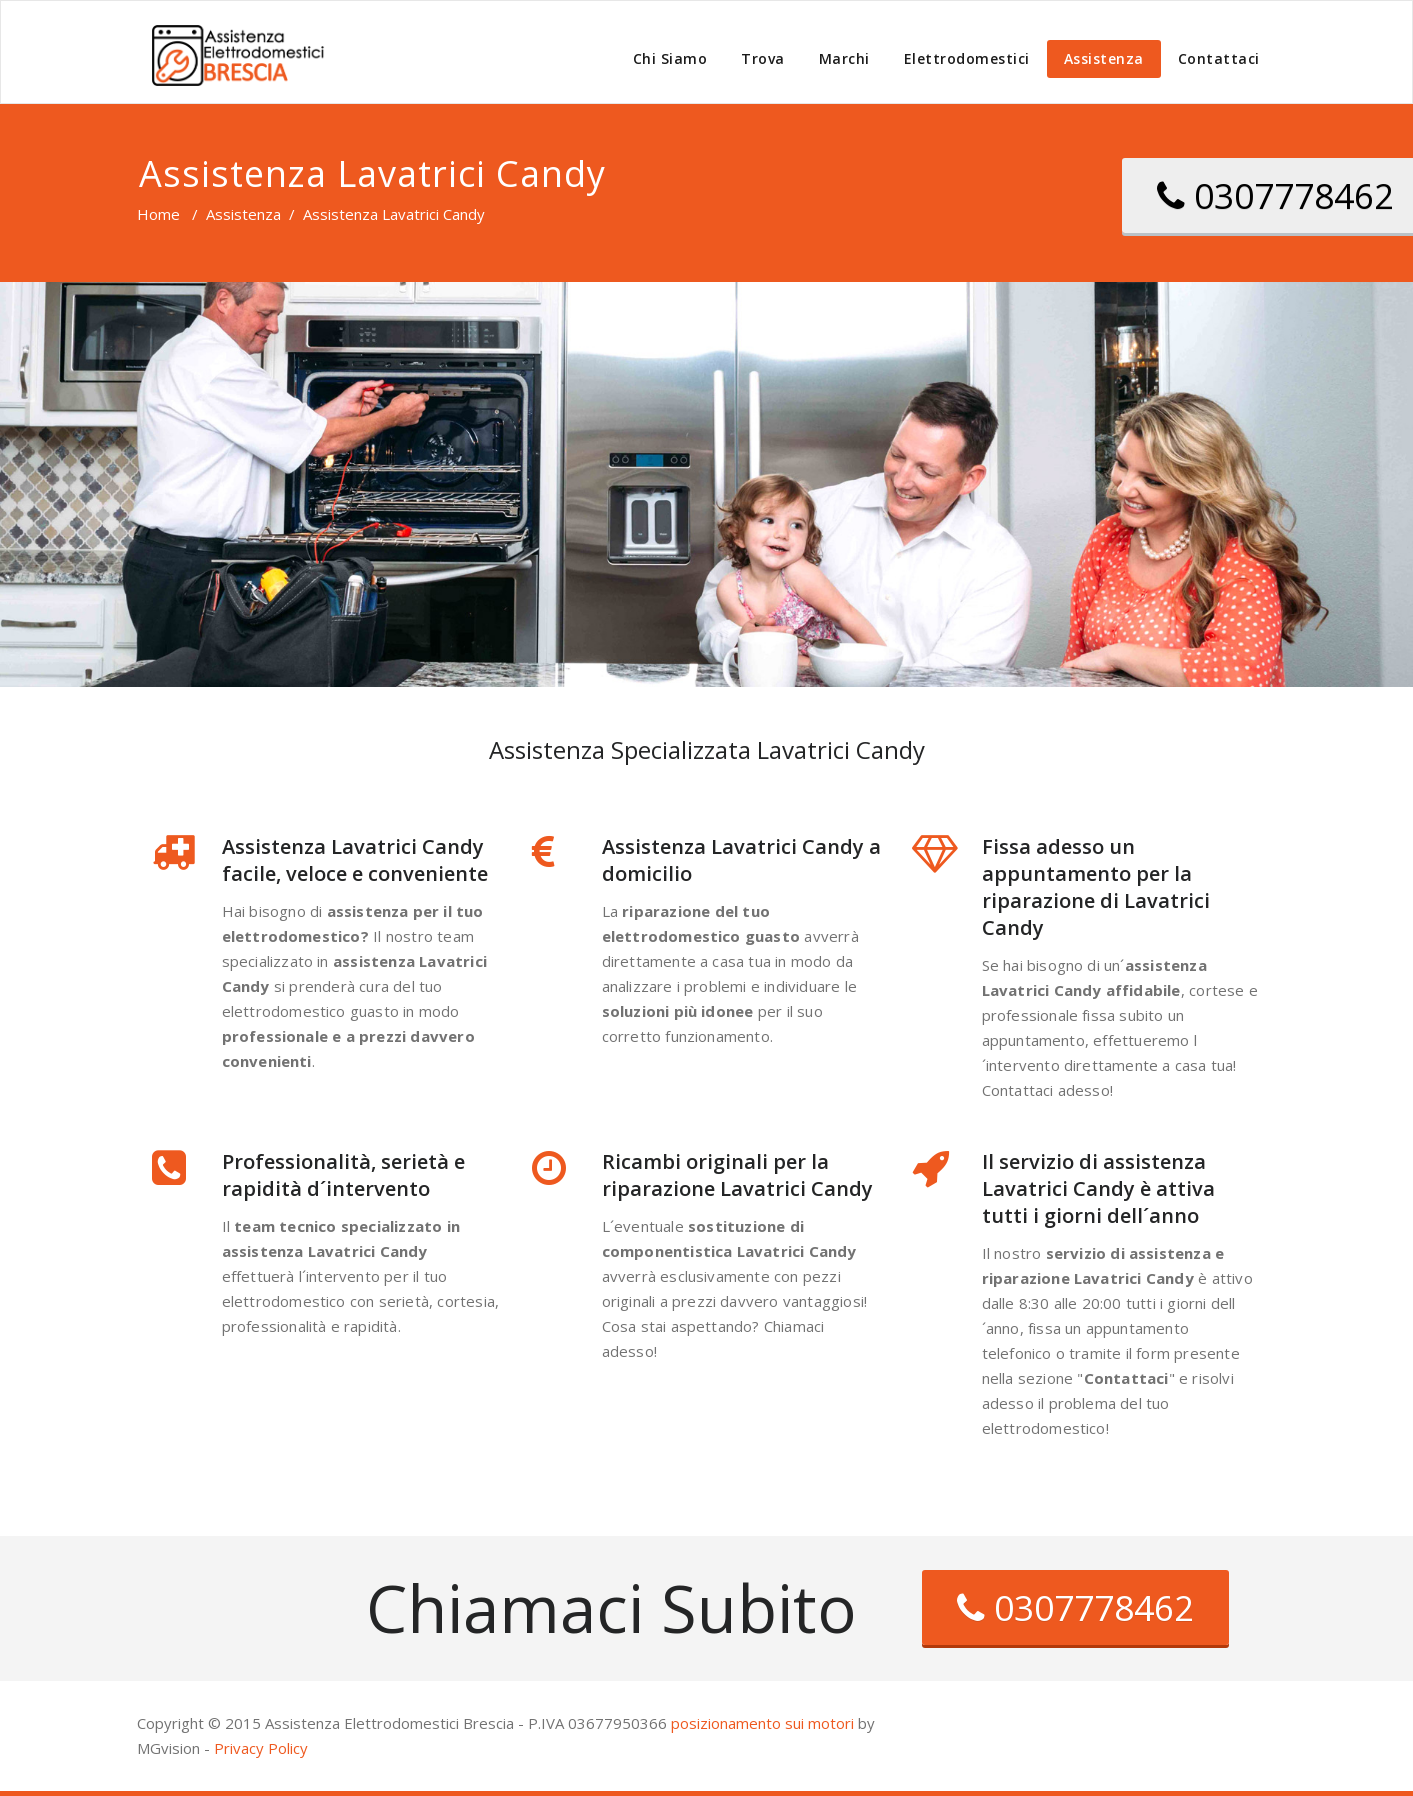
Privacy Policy (261, 1748)
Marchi (844, 58)
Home (158, 214)
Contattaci (1219, 58)
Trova (763, 58)
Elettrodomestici (967, 58)
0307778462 (1075, 1607)
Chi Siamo (670, 58)
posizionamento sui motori (762, 1723)
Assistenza (1104, 58)
